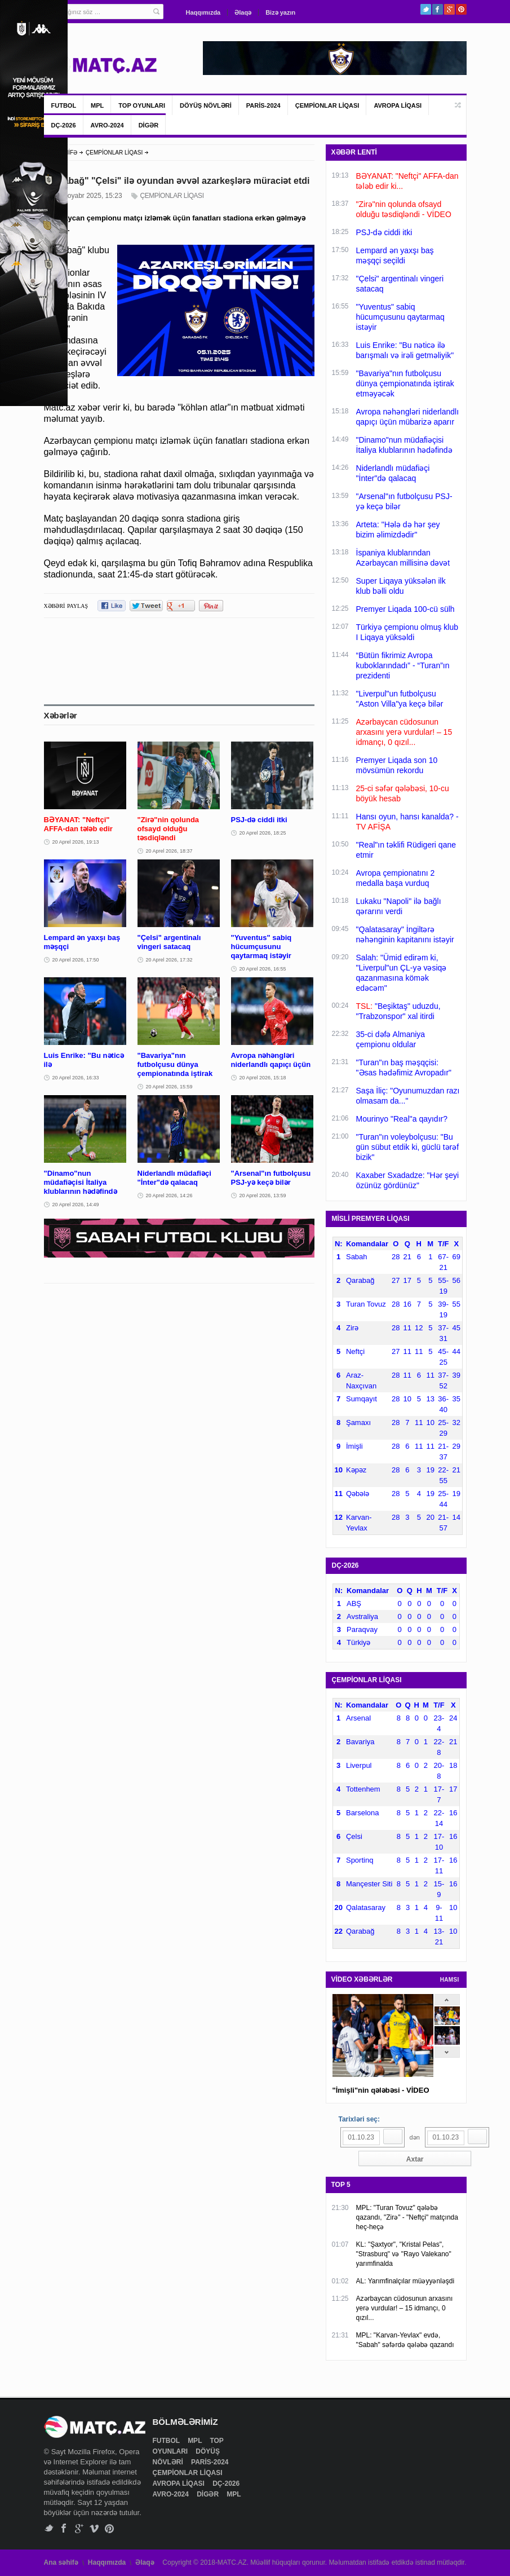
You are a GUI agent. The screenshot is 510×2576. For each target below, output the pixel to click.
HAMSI (449, 1980)
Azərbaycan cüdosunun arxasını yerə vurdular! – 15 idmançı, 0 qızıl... (404, 2308)
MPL (97, 105)
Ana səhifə (61, 2562)
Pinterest (461, 9)
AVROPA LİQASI (398, 105)
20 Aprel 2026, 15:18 (263, 1077)
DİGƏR (149, 125)
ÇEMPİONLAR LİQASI (327, 105)
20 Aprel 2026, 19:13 (75, 842)
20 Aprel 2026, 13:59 (263, 1195)
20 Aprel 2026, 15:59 (169, 1086)
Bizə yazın (280, 12)
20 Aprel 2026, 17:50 (75, 960)
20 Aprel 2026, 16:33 (75, 1077)
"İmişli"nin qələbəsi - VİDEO (380, 2090)
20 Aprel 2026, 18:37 (169, 851)
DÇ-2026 (63, 125)
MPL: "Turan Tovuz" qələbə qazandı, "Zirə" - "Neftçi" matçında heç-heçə (407, 2217)
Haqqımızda (203, 12)
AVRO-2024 (107, 125)
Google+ (449, 9)
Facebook (437, 9)
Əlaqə (242, 12)
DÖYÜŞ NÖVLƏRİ (206, 105)
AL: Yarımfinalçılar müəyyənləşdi (405, 2281)
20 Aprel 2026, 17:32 (169, 960)
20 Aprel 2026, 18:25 (263, 833)
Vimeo (94, 2528)
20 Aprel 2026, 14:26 (169, 1195)
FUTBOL (64, 105)
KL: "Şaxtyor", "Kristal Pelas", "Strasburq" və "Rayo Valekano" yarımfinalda (403, 2254)
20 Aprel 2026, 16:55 (263, 969)
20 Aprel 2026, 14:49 (75, 1204)
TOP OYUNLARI (141, 105)
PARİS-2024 (263, 105)
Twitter (425, 9)
